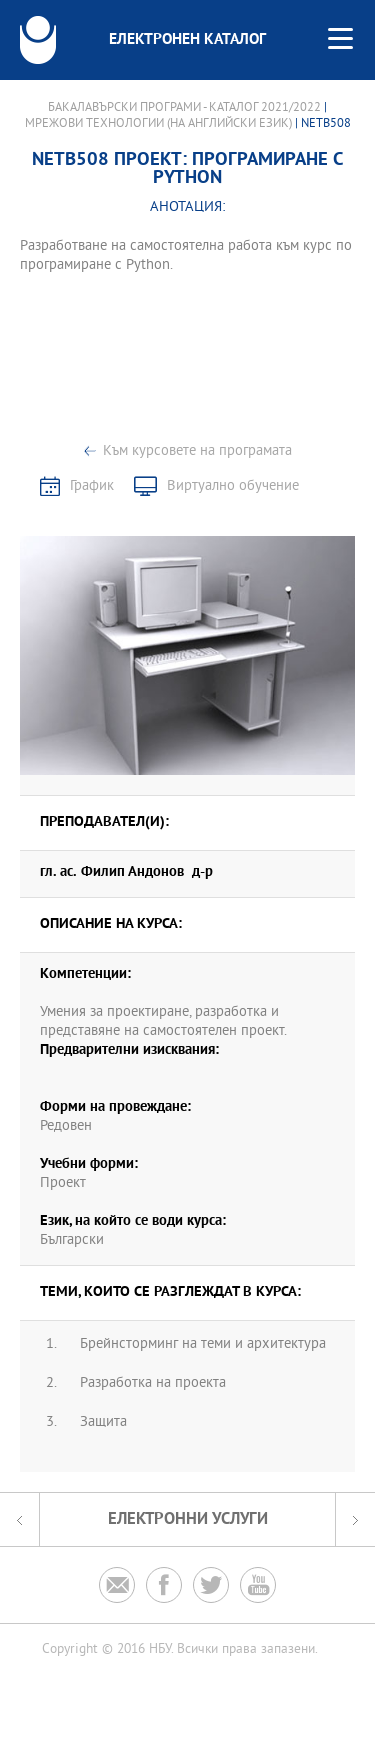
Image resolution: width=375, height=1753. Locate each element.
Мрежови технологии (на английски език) (158, 124)
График (92, 486)
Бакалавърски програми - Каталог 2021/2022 (184, 108)
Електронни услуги (188, 1519)
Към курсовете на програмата (197, 451)
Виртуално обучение (233, 486)
